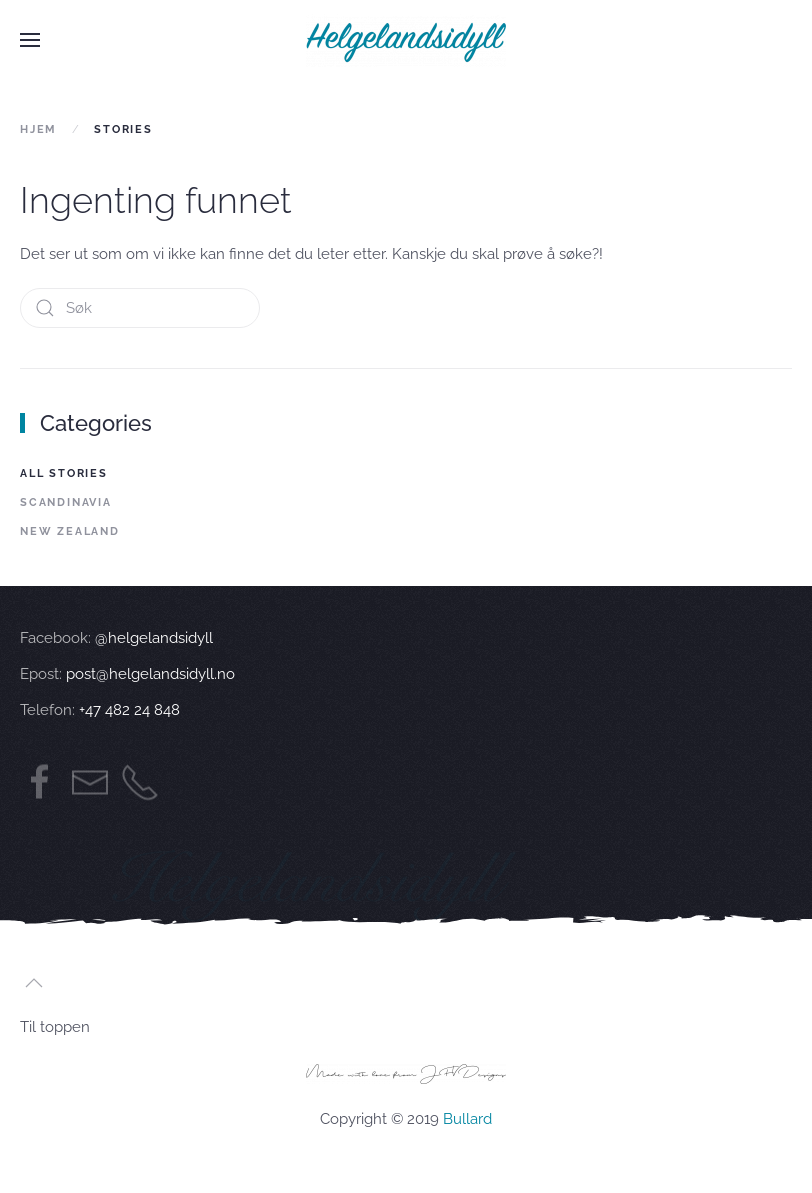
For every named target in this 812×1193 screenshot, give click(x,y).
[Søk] (140, 308)
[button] (30, 40)
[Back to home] (406, 40)
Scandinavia (66, 502)
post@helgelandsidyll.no (150, 674)
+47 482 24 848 (127, 710)
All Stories (64, 473)
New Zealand (70, 531)
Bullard (467, 1119)
